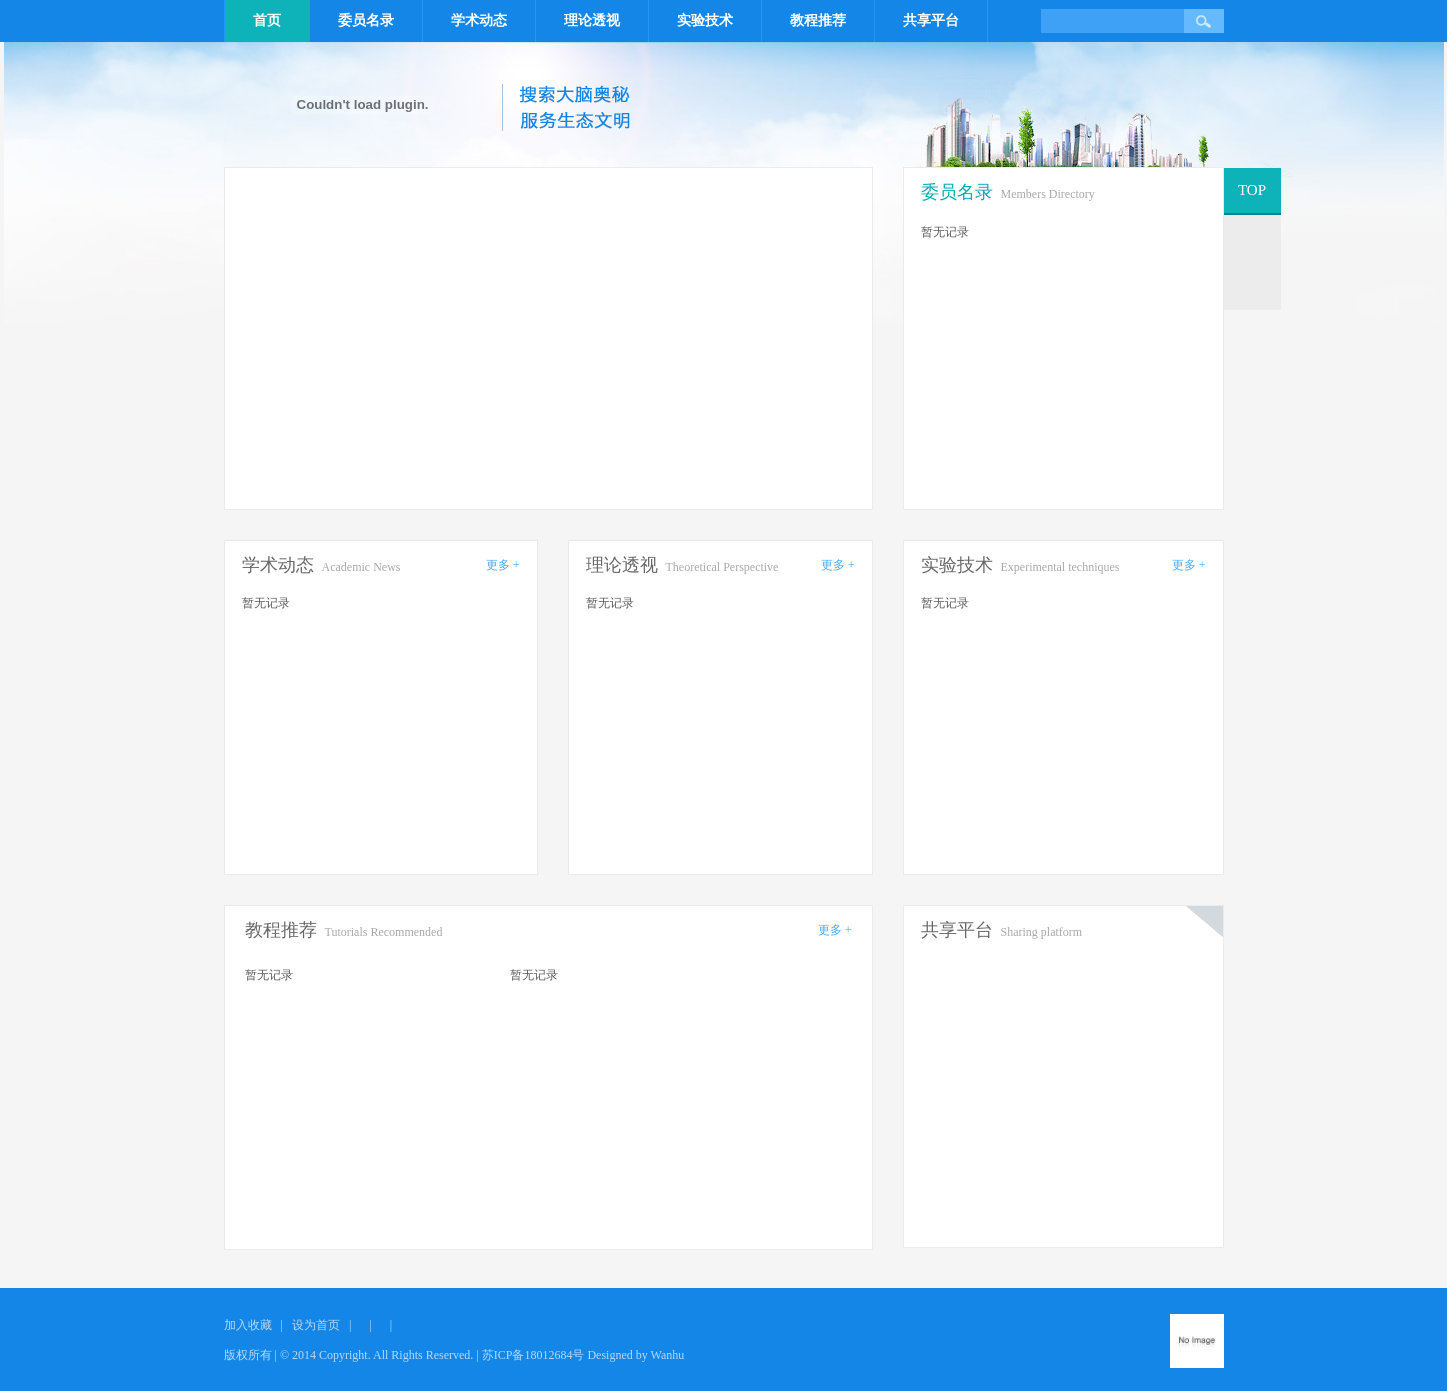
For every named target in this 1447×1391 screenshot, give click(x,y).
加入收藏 (248, 1325)
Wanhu (668, 1355)
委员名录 (366, 20)
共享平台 (931, 20)
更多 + (503, 565)
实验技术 (705, 20)
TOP (1252, 190)
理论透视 (592, 20)
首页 (267, 20)
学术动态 (479, 20)
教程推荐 (818, 20)
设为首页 (316, 1325)
